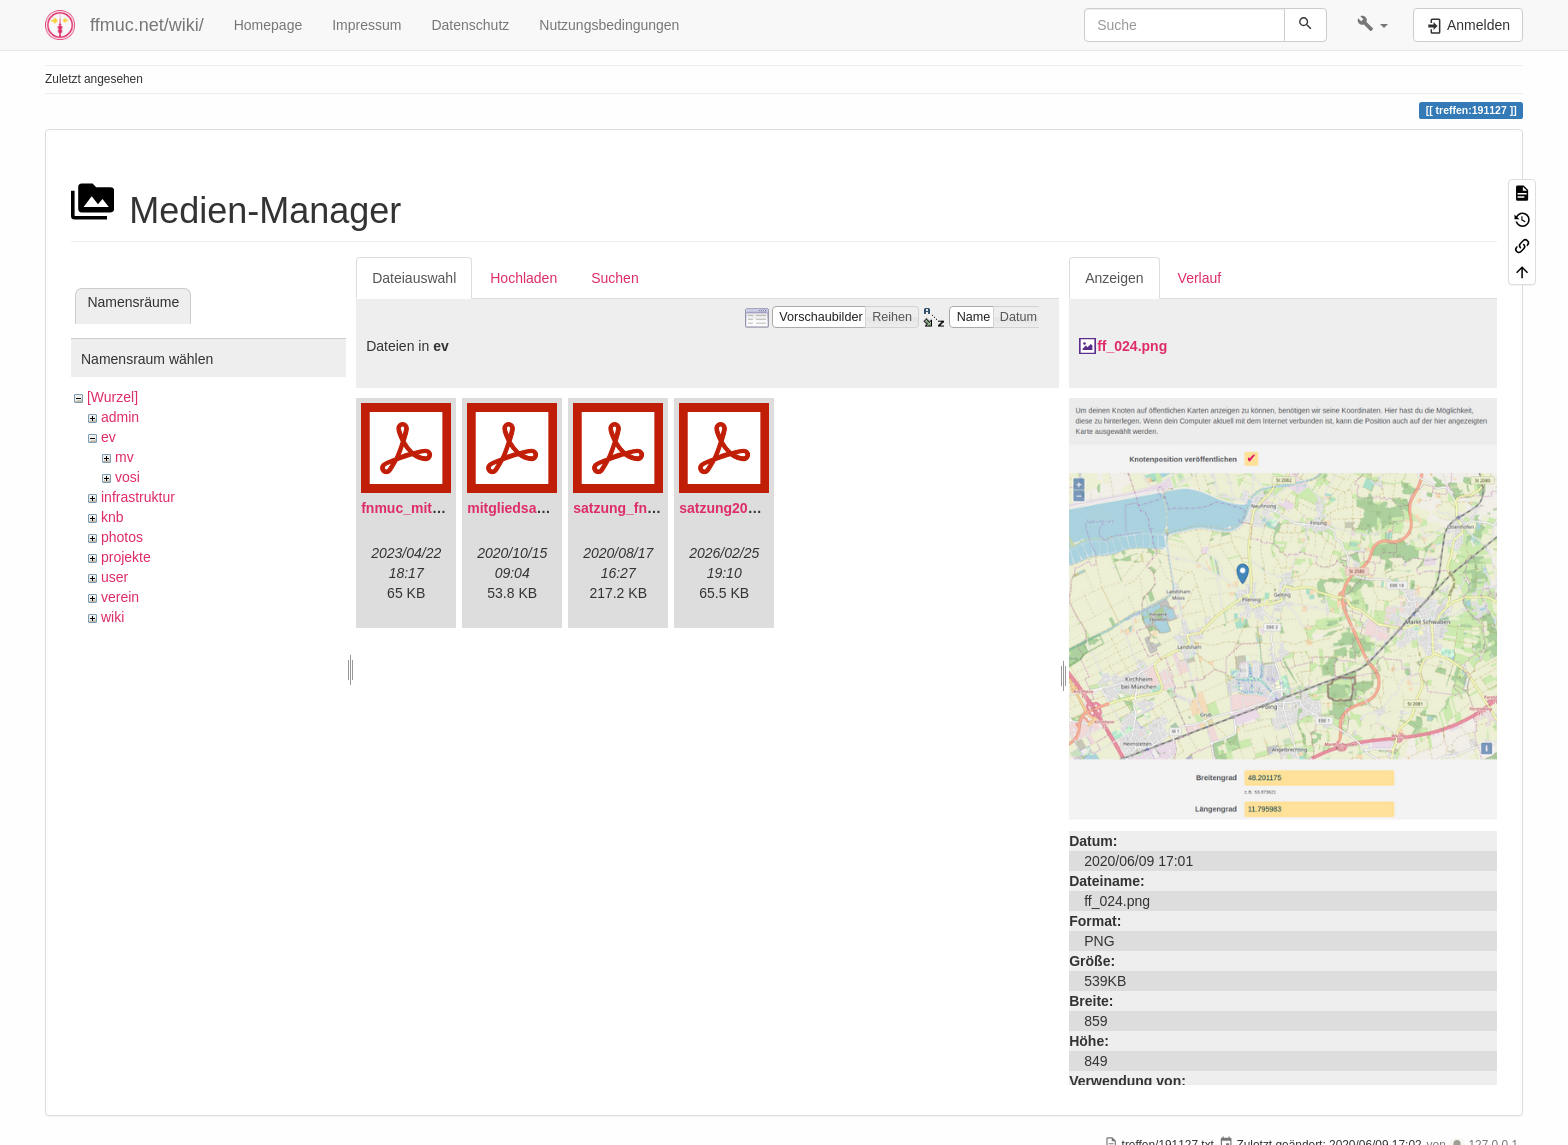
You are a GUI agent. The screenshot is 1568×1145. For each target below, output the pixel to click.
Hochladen (523, 278)
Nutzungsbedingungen (609, 25)
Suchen (614, 278)
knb (112, 517)
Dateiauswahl (414, 278)
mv (124, 457)
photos (122, 537)
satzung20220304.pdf (749, 508)
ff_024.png (1132, 346)
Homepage (268, 25)
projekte (126, 557)
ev (108, 437)
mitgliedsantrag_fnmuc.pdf (557, 508)
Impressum (366, 25)
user (114, 577)
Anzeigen (1114, 278)
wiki (112, 617)
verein (120, 597)
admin (120, 417)
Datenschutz (470, 25)
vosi (127, 477)
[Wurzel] (112, 397)
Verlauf (1200, 278)
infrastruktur (138, 497)
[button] (1372, 25)
